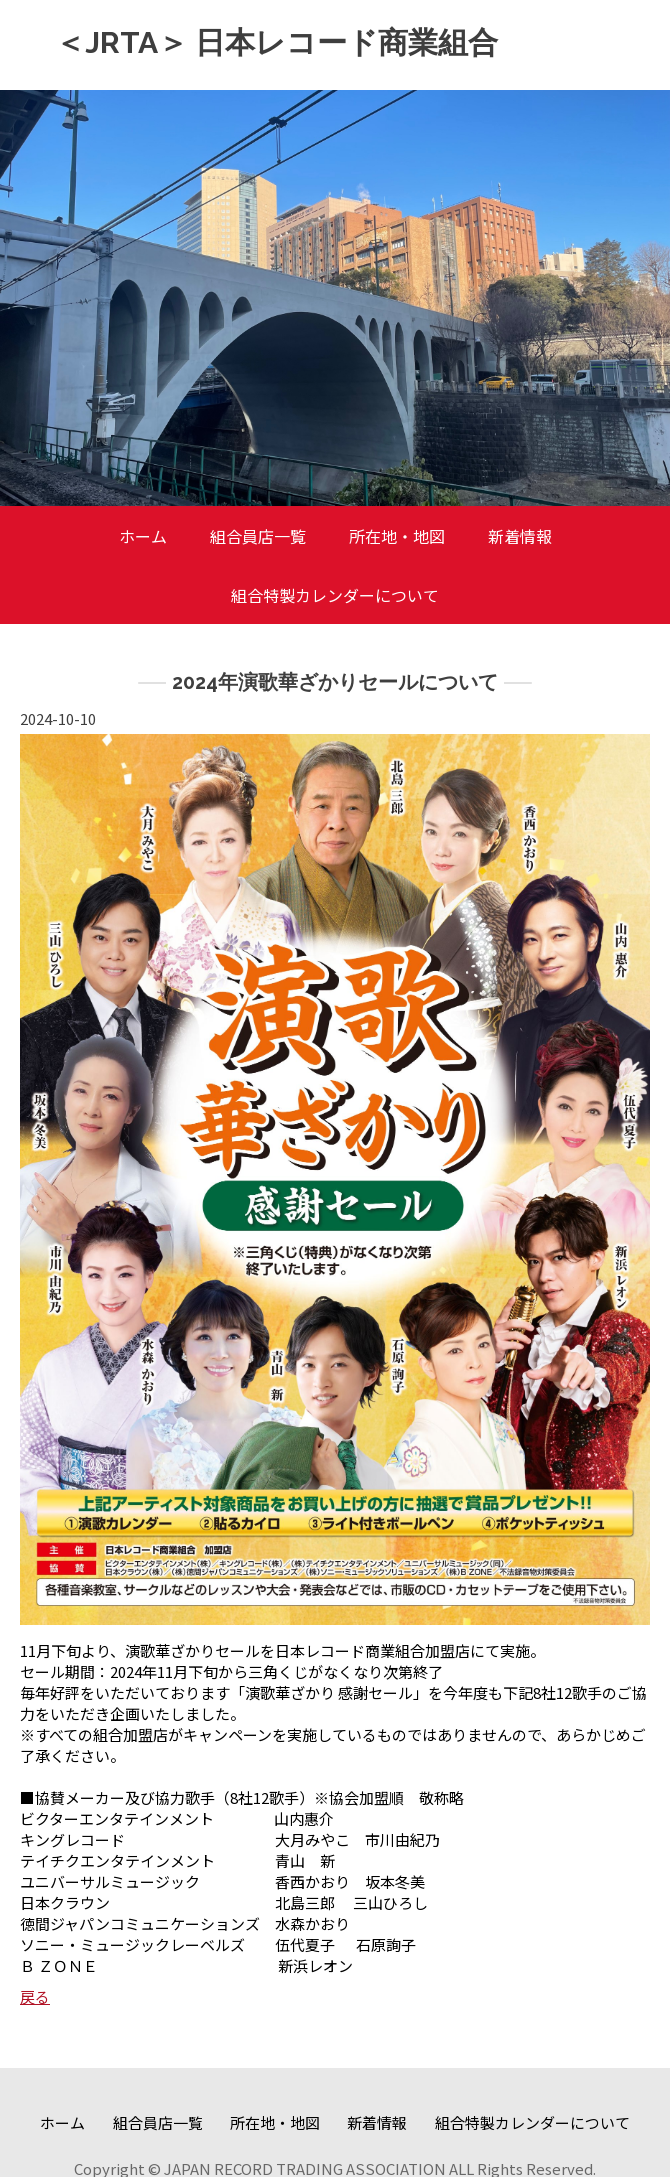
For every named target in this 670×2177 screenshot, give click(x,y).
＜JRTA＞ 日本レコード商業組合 (276, 42)
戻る (35, 1996)
